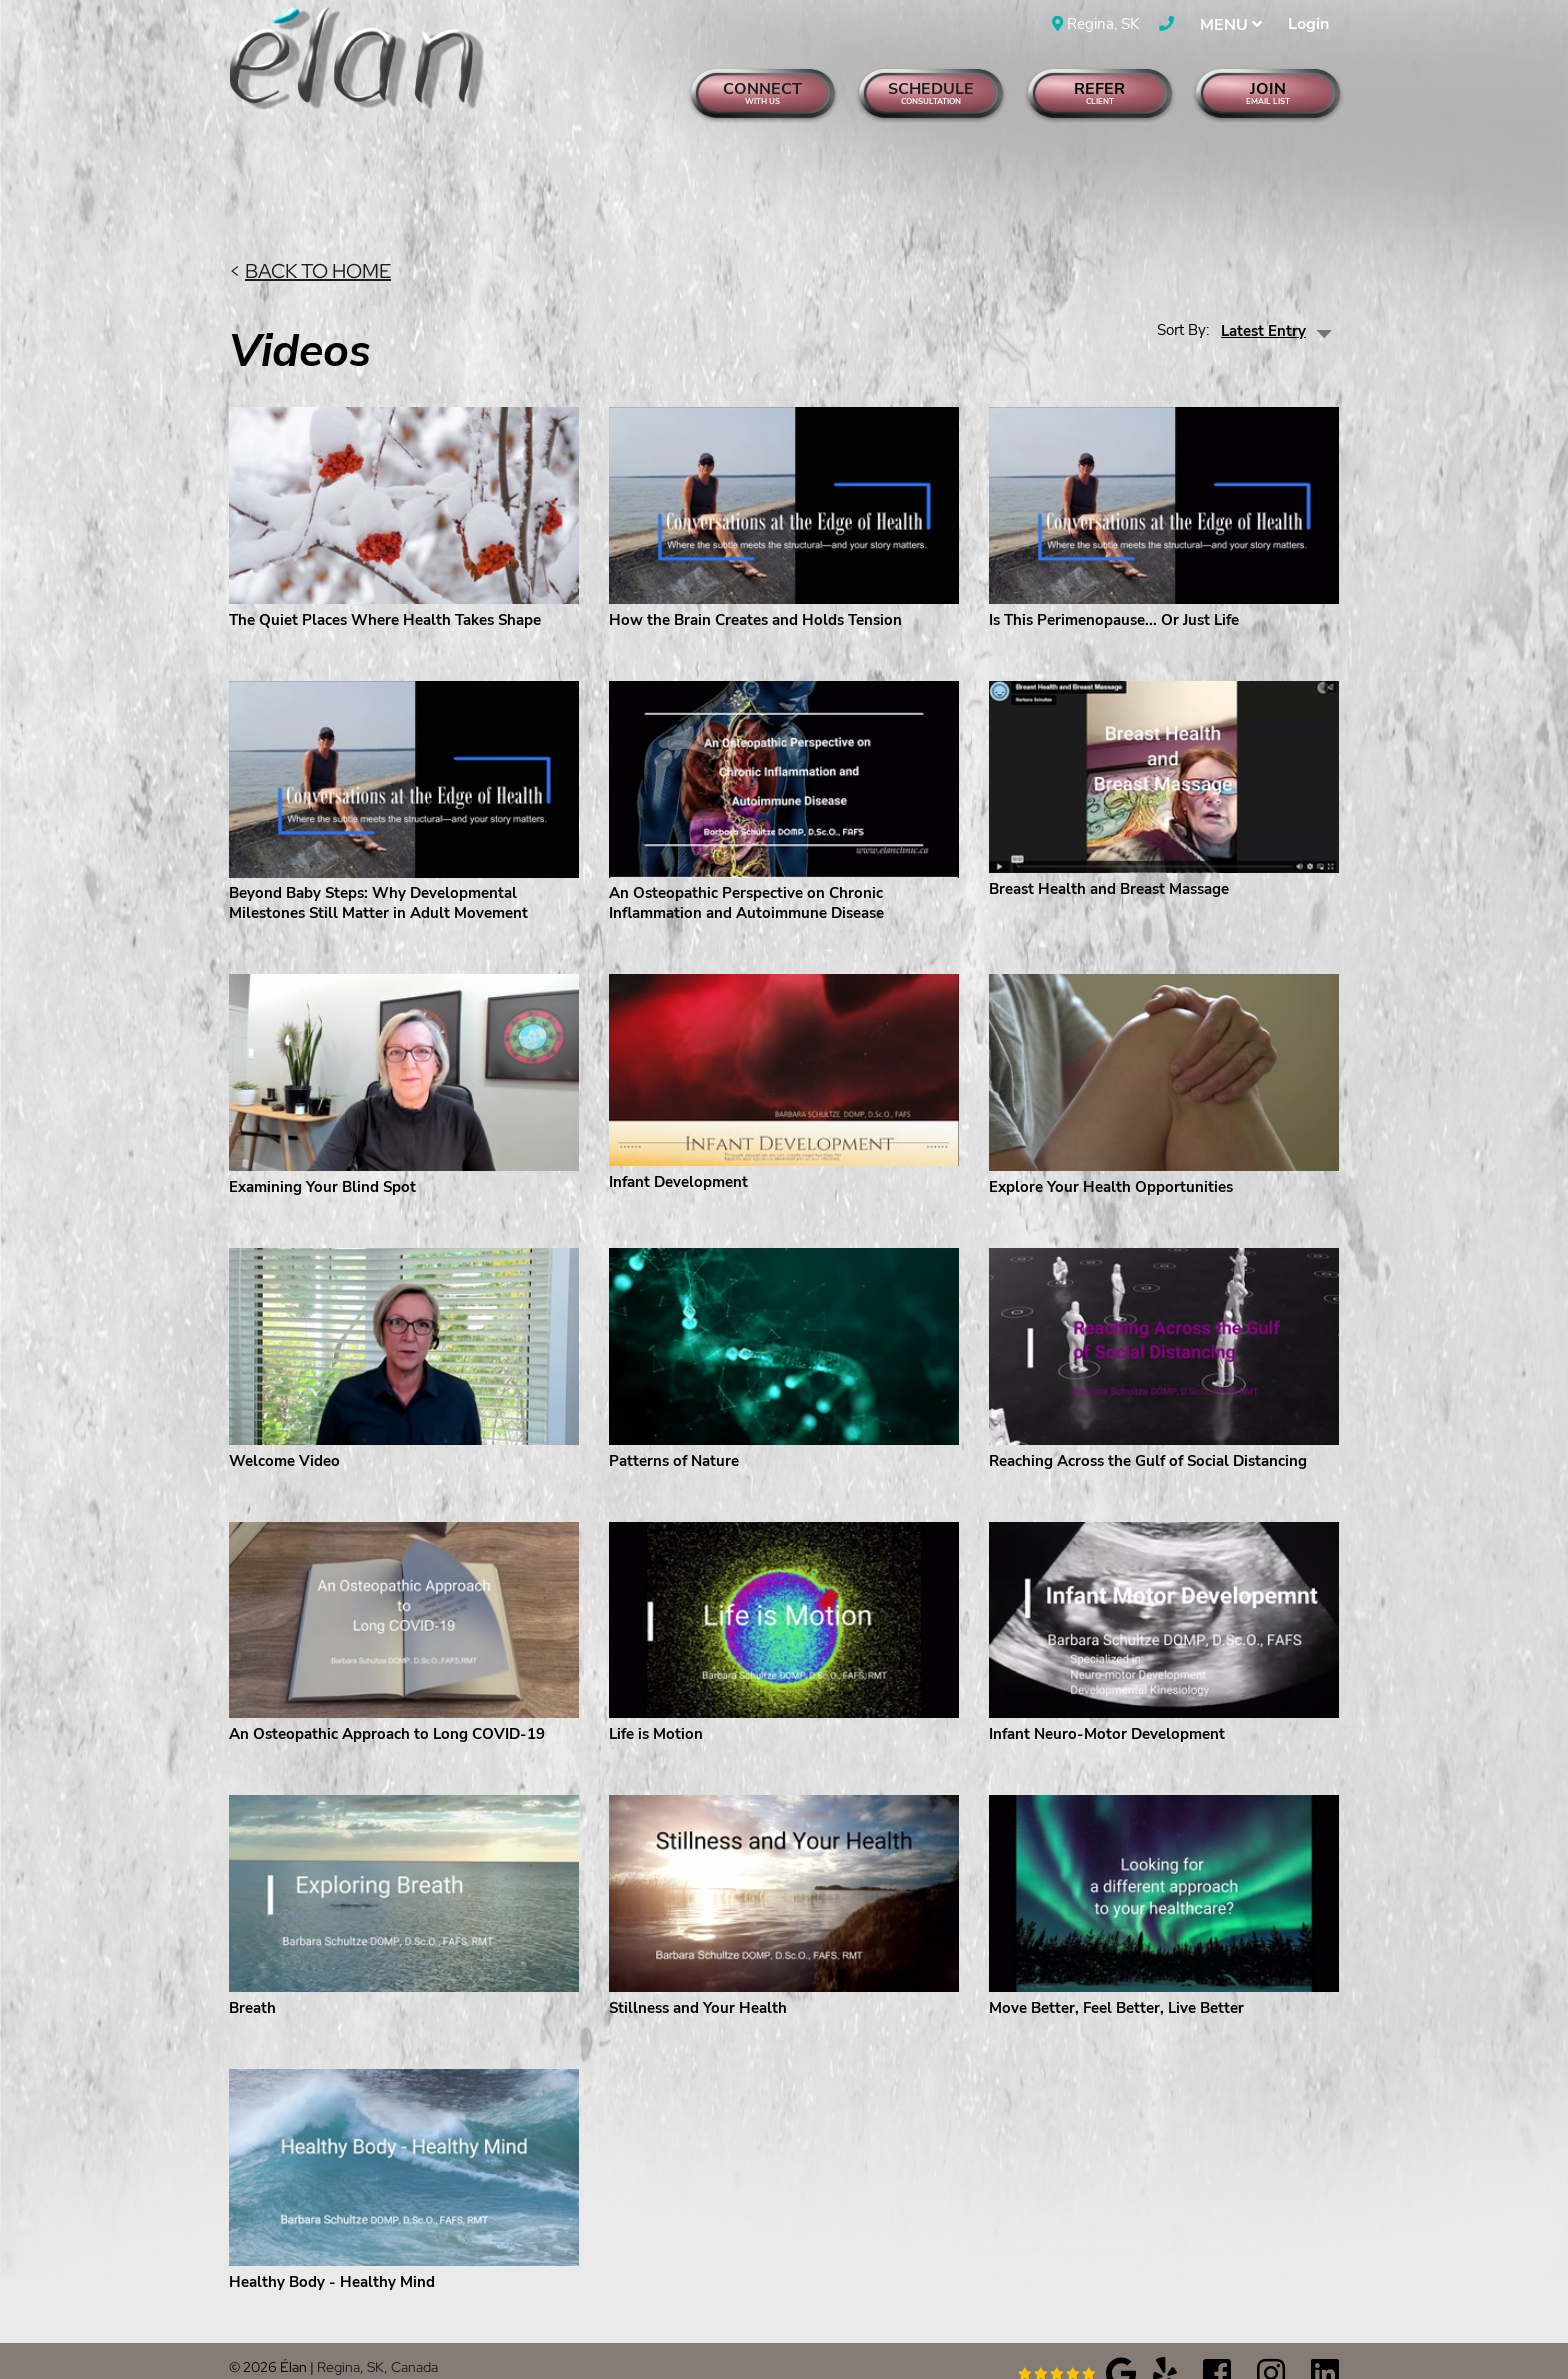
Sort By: (1183, 304)
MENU (1231, 25)
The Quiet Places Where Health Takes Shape (385, 594)
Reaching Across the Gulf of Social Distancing (1148, 1435)
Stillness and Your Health (698, 1982)
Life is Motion (656, 1709)
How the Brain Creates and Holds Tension (755, 594)
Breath (252, 1982)
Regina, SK (1095, 24)
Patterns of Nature (674, 1435)
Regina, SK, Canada (377, 2341)
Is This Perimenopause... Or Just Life (1114, 594)
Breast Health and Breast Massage (1109, 864)
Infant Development (678, 1156)
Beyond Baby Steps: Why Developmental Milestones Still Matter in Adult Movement (378, 877)
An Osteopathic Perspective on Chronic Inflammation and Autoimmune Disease (746, 877)
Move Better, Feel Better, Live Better (1116, 1982)
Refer (1100, 92)
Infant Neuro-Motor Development (1107, 1709)
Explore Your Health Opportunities (1111, 1161)
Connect (763, 92)
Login (1308, 24)
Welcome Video (284, 1435)
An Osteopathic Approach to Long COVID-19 (387, 1709)
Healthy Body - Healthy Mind (332, 2256)
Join (1268, 92)
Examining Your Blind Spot (322, 1161)
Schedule (931, 92)
